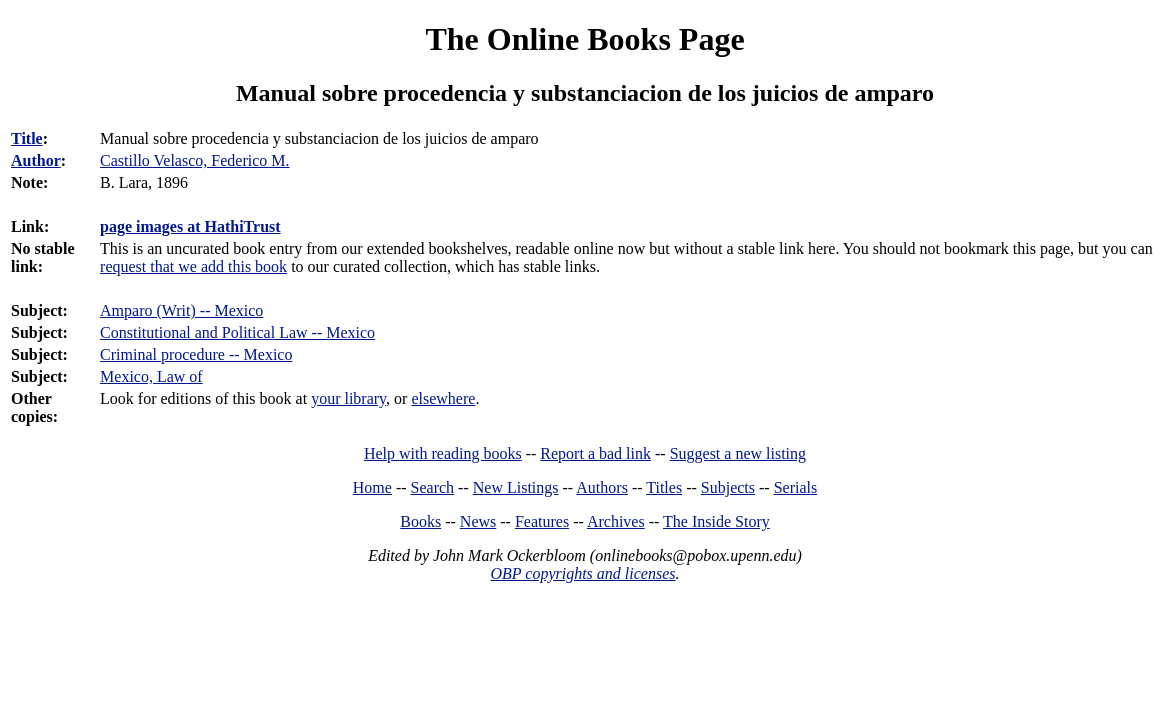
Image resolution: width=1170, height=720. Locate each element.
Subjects (728, 487)
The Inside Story (716, 521)
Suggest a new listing (738, 453)
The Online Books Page (584, 39)
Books (420, 521)
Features (542, 521)
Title (27, 138)
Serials (796, 487)
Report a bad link (595, 453)
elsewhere (443, 398)
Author (36, 160)
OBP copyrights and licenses (582, 573)
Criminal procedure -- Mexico (196, 354)
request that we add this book (193, 266)
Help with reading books (443, 453)
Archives (616, 521)
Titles (664, 487)
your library (348, 398)
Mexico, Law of (151, 376)
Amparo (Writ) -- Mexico (181, 310)
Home (372, 487)
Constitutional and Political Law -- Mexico (237, 332)
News (478, 521)
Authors (602, 487)
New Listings (516, 487)
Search (433, 487)
